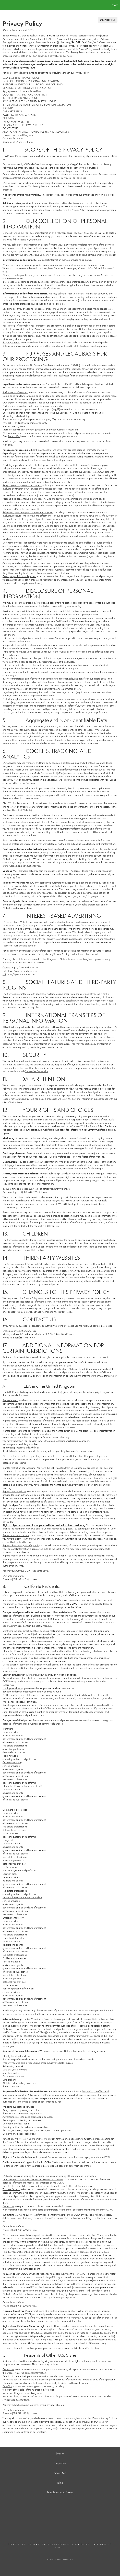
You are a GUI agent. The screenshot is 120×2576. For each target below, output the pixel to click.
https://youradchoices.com (21, 974)
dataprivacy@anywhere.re (56, 1188)
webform (19, 1575)
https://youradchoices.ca (24, 967)
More (115, 5)
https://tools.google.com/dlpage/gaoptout (81, 896)
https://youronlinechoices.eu (22, 970)
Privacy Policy (40, 2544)
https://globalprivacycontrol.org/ (75, 2294)
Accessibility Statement (72, 2544)
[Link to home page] (4, 5)
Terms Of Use (17, 2544)
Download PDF (107, 19)
